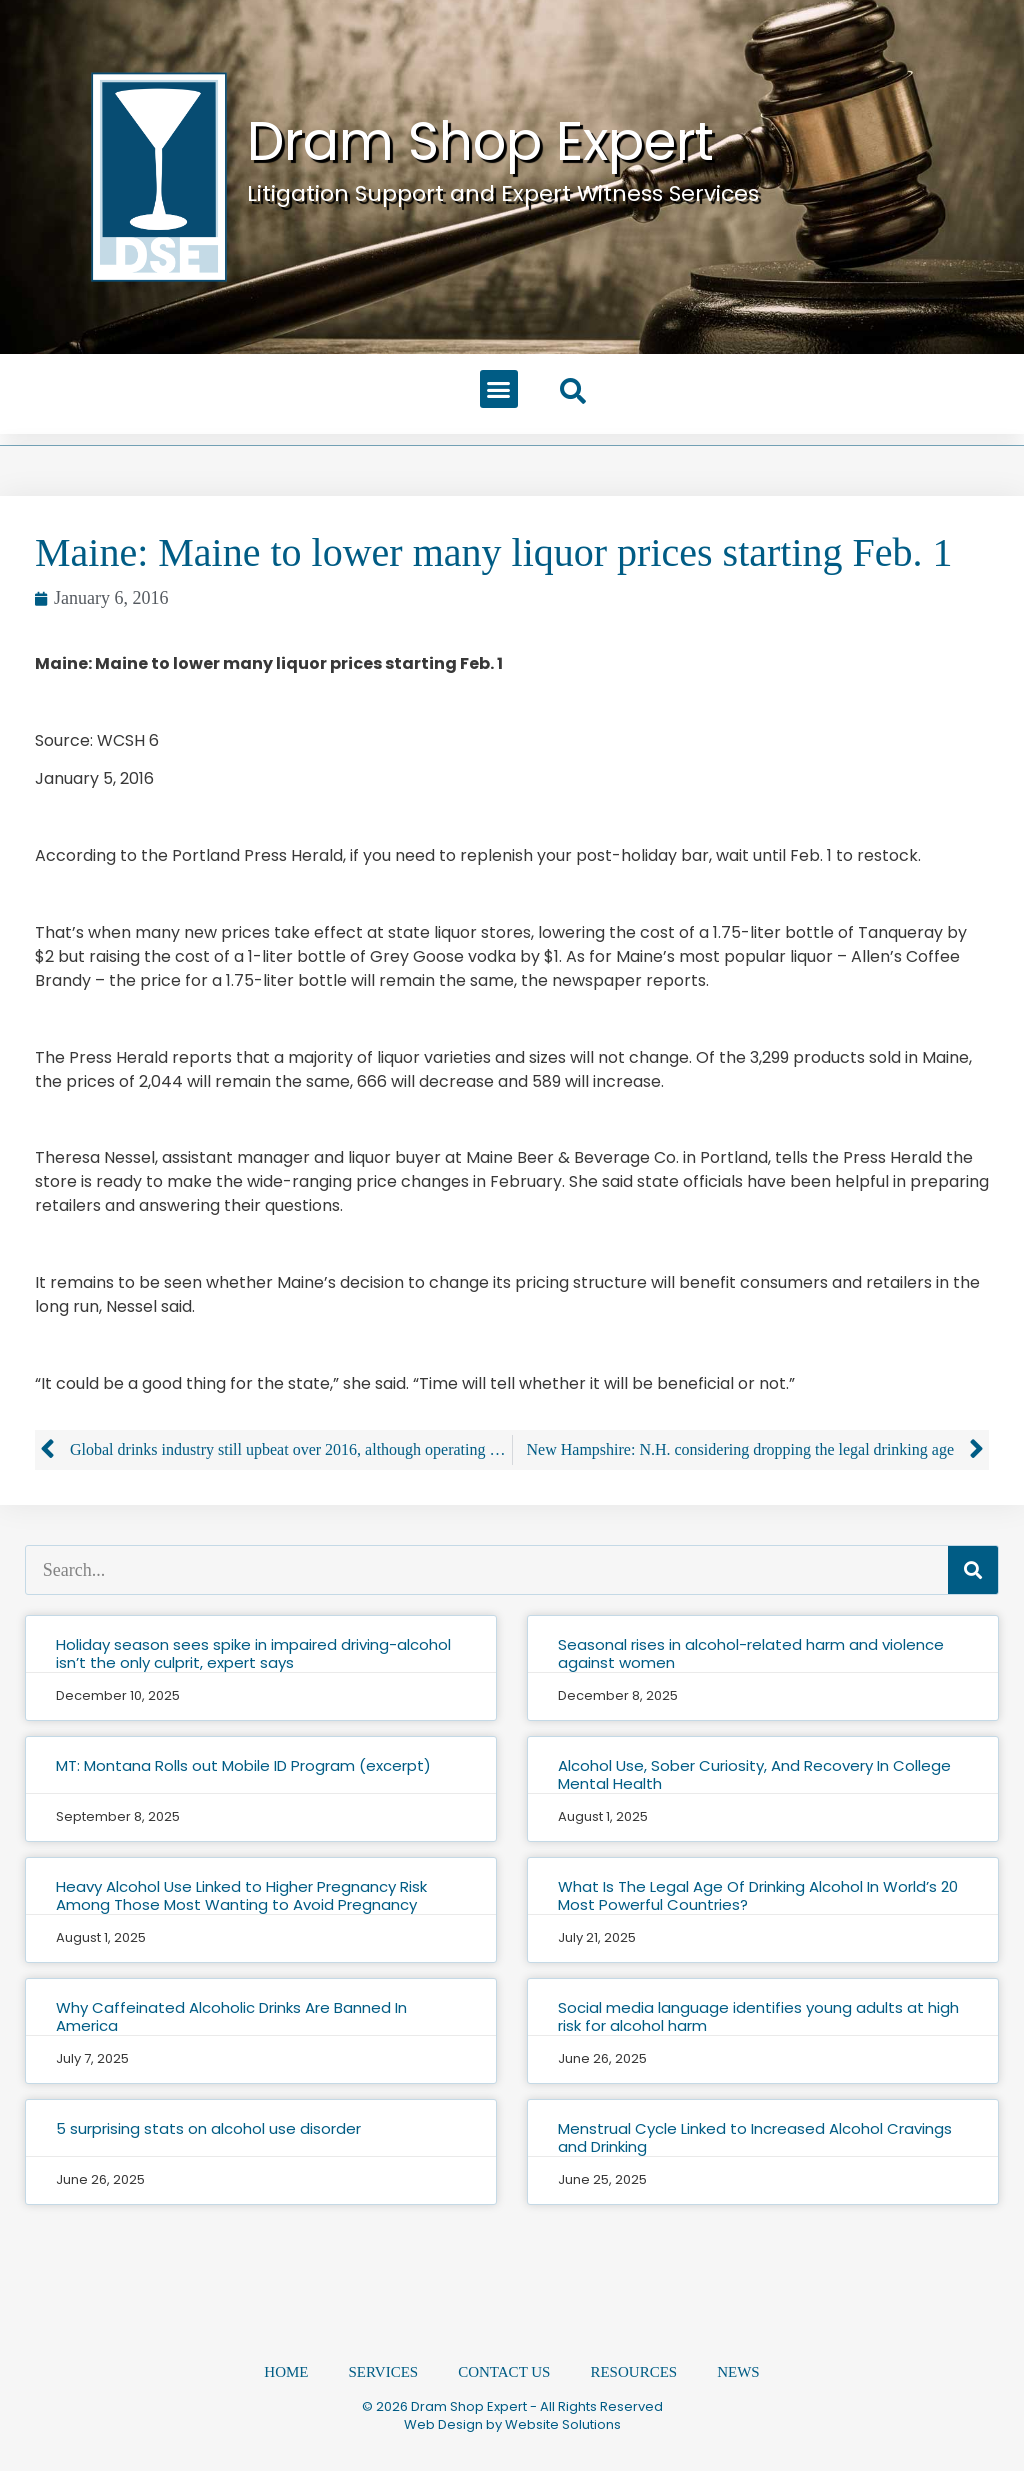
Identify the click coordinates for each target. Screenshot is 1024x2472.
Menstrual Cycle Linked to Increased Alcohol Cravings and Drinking (755, 2137)
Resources (633, 2373)
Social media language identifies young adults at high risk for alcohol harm (758, 2016)
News (738, 2373)
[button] (499, 389)
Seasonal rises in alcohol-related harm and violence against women (751, 1653)
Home (286, 2373)
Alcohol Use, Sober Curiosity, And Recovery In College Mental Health (754, 1774)
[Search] (973, 1570)
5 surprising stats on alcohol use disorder (208, 2128)
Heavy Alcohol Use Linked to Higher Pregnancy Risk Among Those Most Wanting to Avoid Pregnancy (241, 1895)
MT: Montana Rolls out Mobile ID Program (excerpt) (243, 1765)
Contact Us (504, 2373)
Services (384, 2373)
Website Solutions (563, 2425)
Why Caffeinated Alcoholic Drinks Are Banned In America (231, 2016)
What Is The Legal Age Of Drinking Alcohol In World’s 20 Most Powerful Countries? (758, 1895)
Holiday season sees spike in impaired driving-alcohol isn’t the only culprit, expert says (253, 1653)
